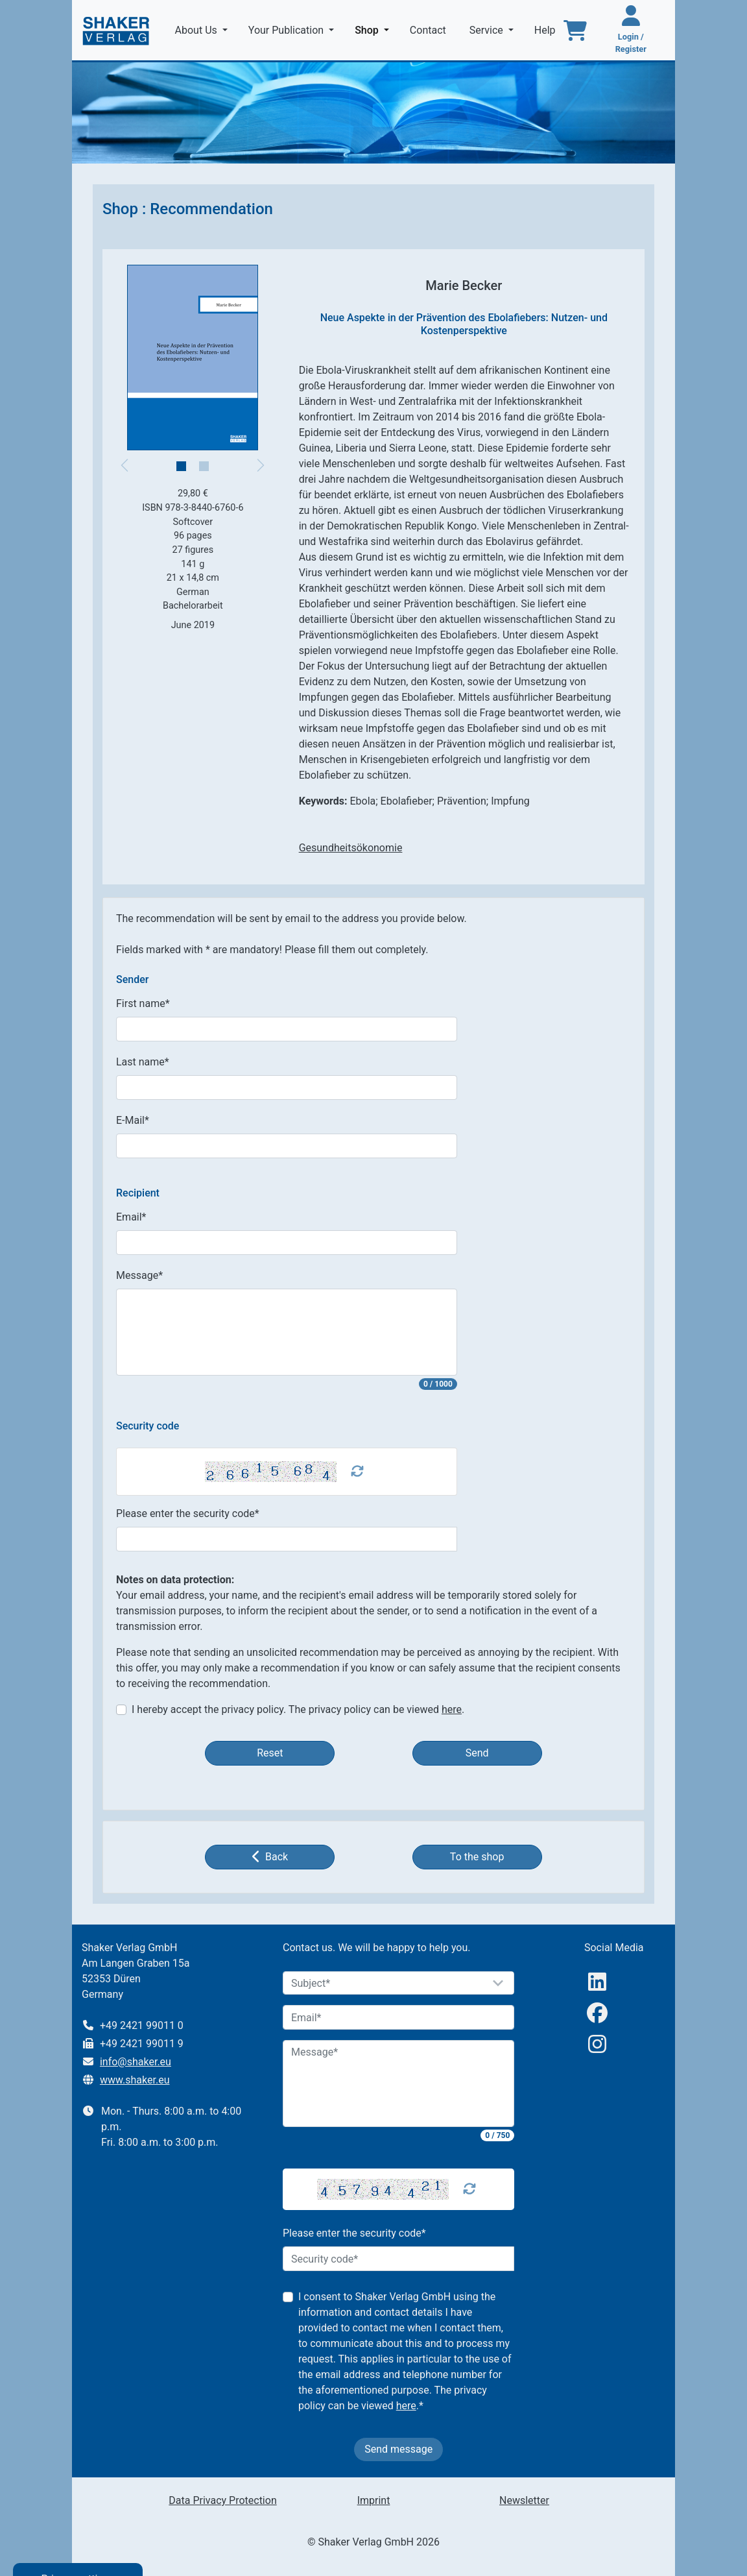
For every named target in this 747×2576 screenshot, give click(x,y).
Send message (398, 2449)
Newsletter (524, 2500)
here (452, 1709)
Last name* (142, 1062)
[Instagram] (597, 2044)
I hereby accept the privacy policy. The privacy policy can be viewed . (298, 1709)
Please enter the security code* (187, 1513)
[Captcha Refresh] (357, 1471)
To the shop (477, 1857)
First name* (143, 1003)
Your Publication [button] (287, 30)
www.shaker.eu (135, 2080)
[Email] (399, 2017)
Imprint (373, 2500)
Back (270, 1856)
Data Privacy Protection (222, 2500)
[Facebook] (597, 2013)
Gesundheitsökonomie (351, 848)
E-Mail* (132, 1120)
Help (546, 30)
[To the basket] (575, 30)
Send (477, 1753)
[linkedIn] (597, 1982)
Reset (270, 1753)
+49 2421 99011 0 (142, 2025)
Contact (429, 30)
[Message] (399, 2083)
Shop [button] (374, 29)
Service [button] (487, 30)
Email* (131, 1217)
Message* (139, 1275)
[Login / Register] (630, 30)
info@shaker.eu (135, 2062)
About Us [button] (197, 30)
